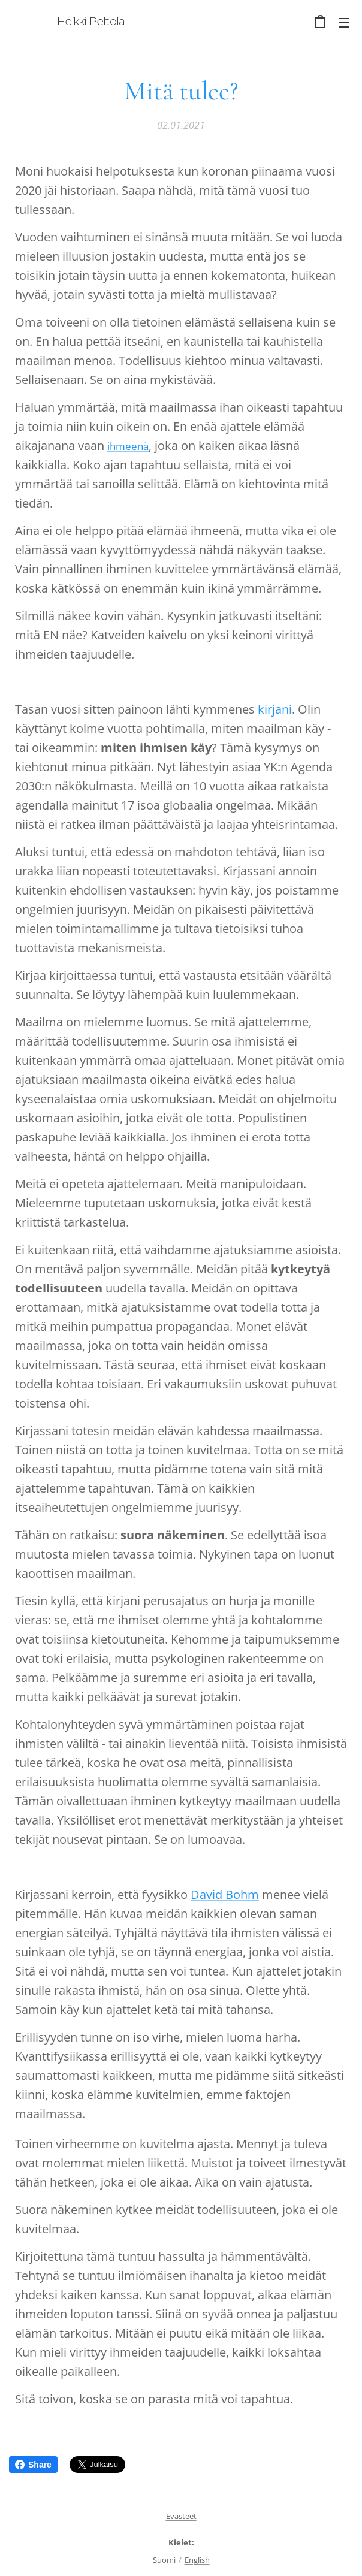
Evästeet (181, 2516)
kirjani (275, 709)
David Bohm (225, 1894)
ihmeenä (128, 446)
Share (33, 2464)
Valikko (344, 22)
